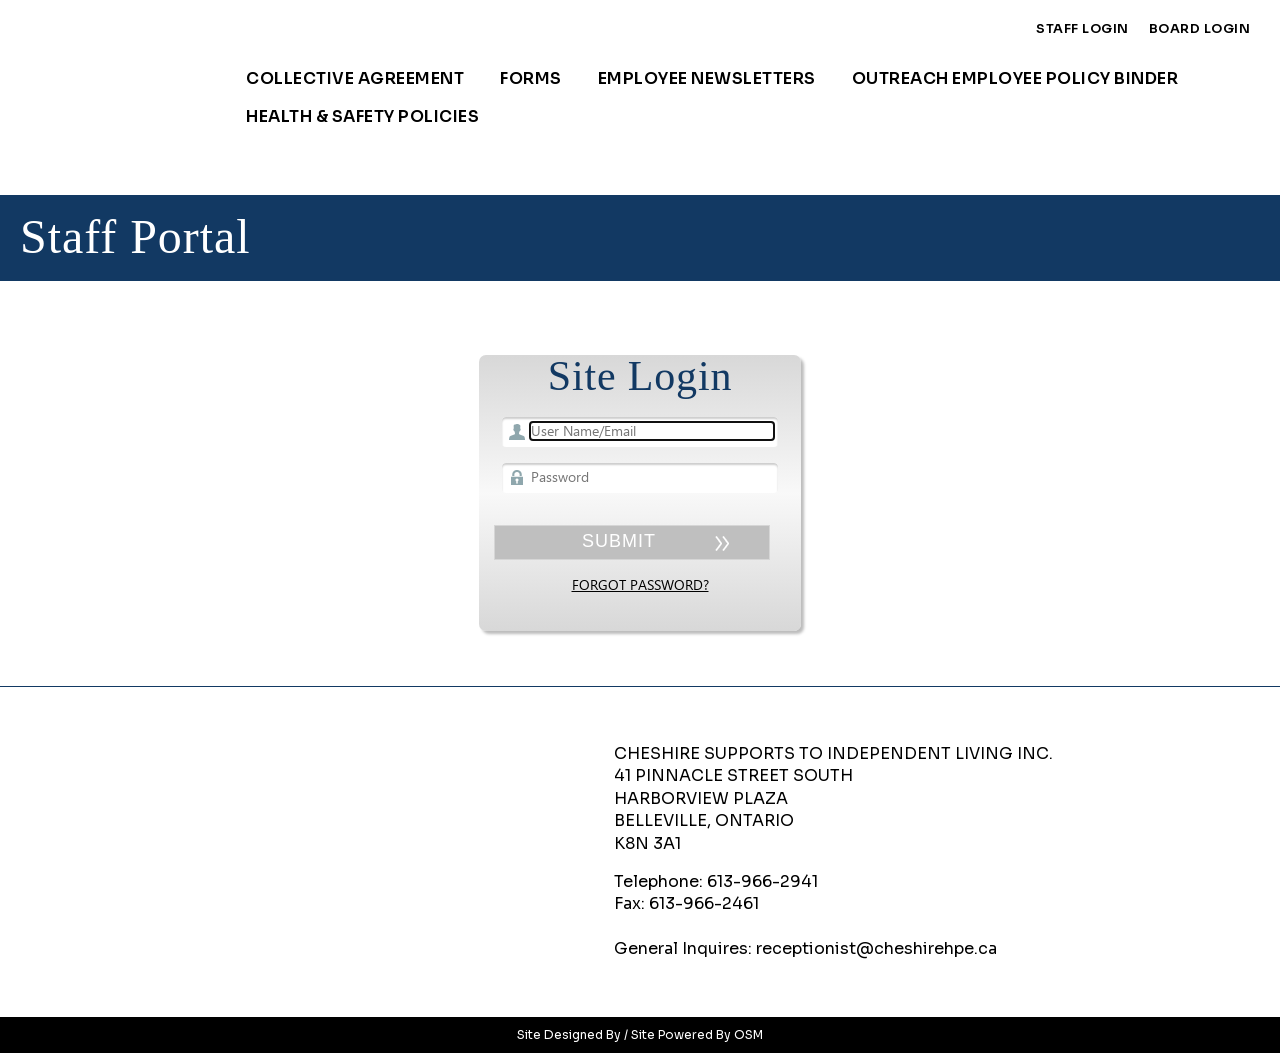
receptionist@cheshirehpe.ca (876, 948)
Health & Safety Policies (362, 116)
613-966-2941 (762, 881)
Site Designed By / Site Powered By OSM (640, 1034)
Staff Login (1082, 29)
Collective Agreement (355, 78)
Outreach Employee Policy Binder (1015, 78)
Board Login (1200, 29)
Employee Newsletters (707, 78)
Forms (531, 78)
